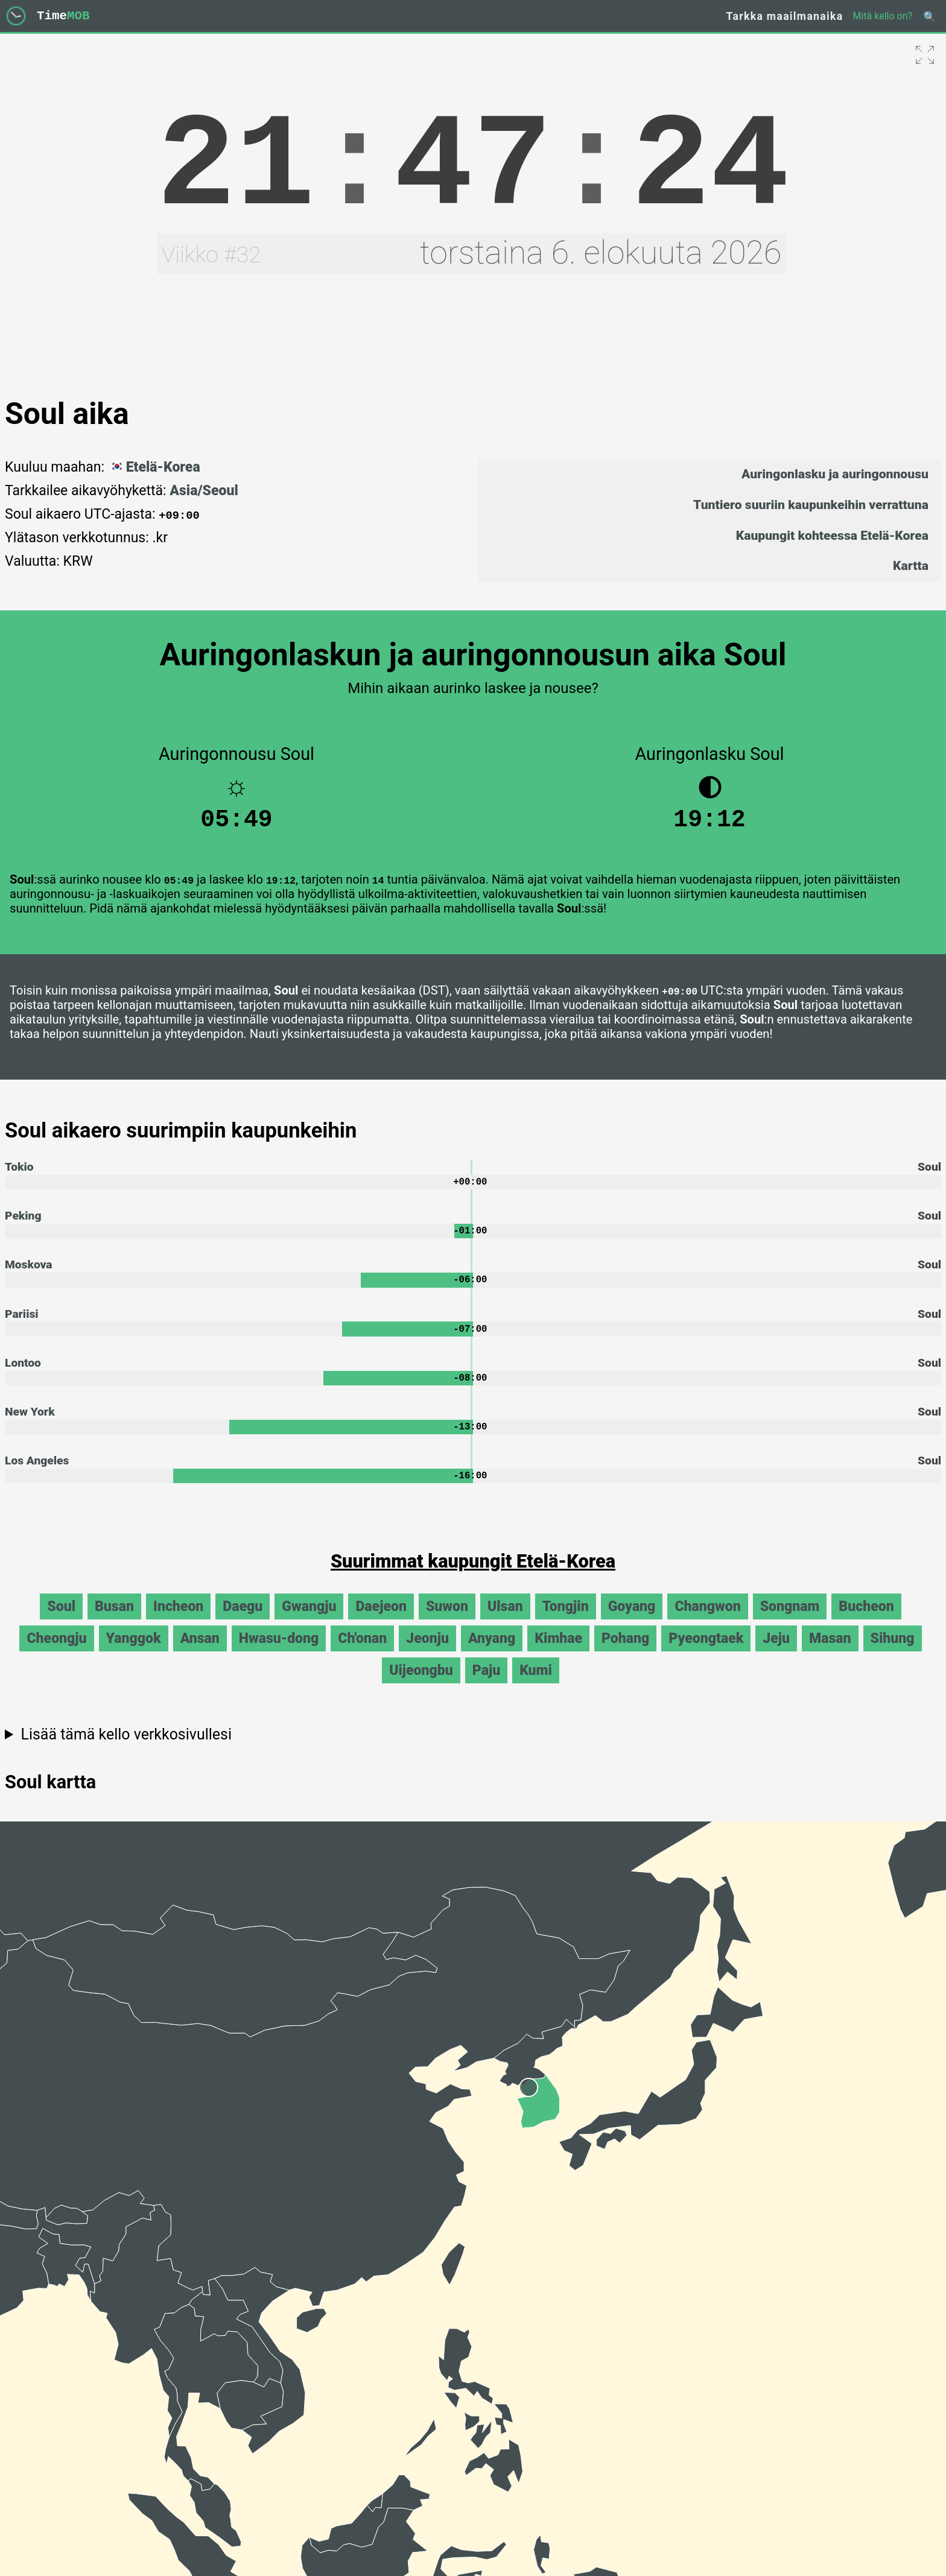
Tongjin (565, 1621)
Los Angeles (37, 1474)
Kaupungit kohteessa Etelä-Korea (832, 535)
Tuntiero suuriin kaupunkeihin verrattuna (811, 504)
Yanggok (133, 1653)
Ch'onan (362, 1653)
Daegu (242, 1621)
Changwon (707, 1621)
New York (30, 1424)
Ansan (200, 1653)
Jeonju (427, 1653)
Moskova (28, 1273)
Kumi (535, 1685)
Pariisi (22, 1324)
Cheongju (56, 1653)
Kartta (911, 565)
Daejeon (380, 1621)
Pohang (625, 1653)
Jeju (776, 1653)
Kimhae (558, 1653)
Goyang (632, 1621)
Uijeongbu (421, 1685)
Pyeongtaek (705, 1653)
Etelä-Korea (154, 467)
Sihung (893, 1653)
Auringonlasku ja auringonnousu (835, 473)
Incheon (178, 1621)
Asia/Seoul (204, 491)
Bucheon (866, 1621)
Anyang (491, 1653)
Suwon (447, 1621)
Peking (23, 1223)
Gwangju (309, 1621)
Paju (486, 1685)
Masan (830, 1653)
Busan (114, 1621)
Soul (61, 1621)
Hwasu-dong (279, 1653)
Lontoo (23, 1374)
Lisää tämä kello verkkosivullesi (126, 1749)
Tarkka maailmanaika (784, 16)
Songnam (790, 1621)
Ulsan (505, 1621)
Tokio (19, 1173)
